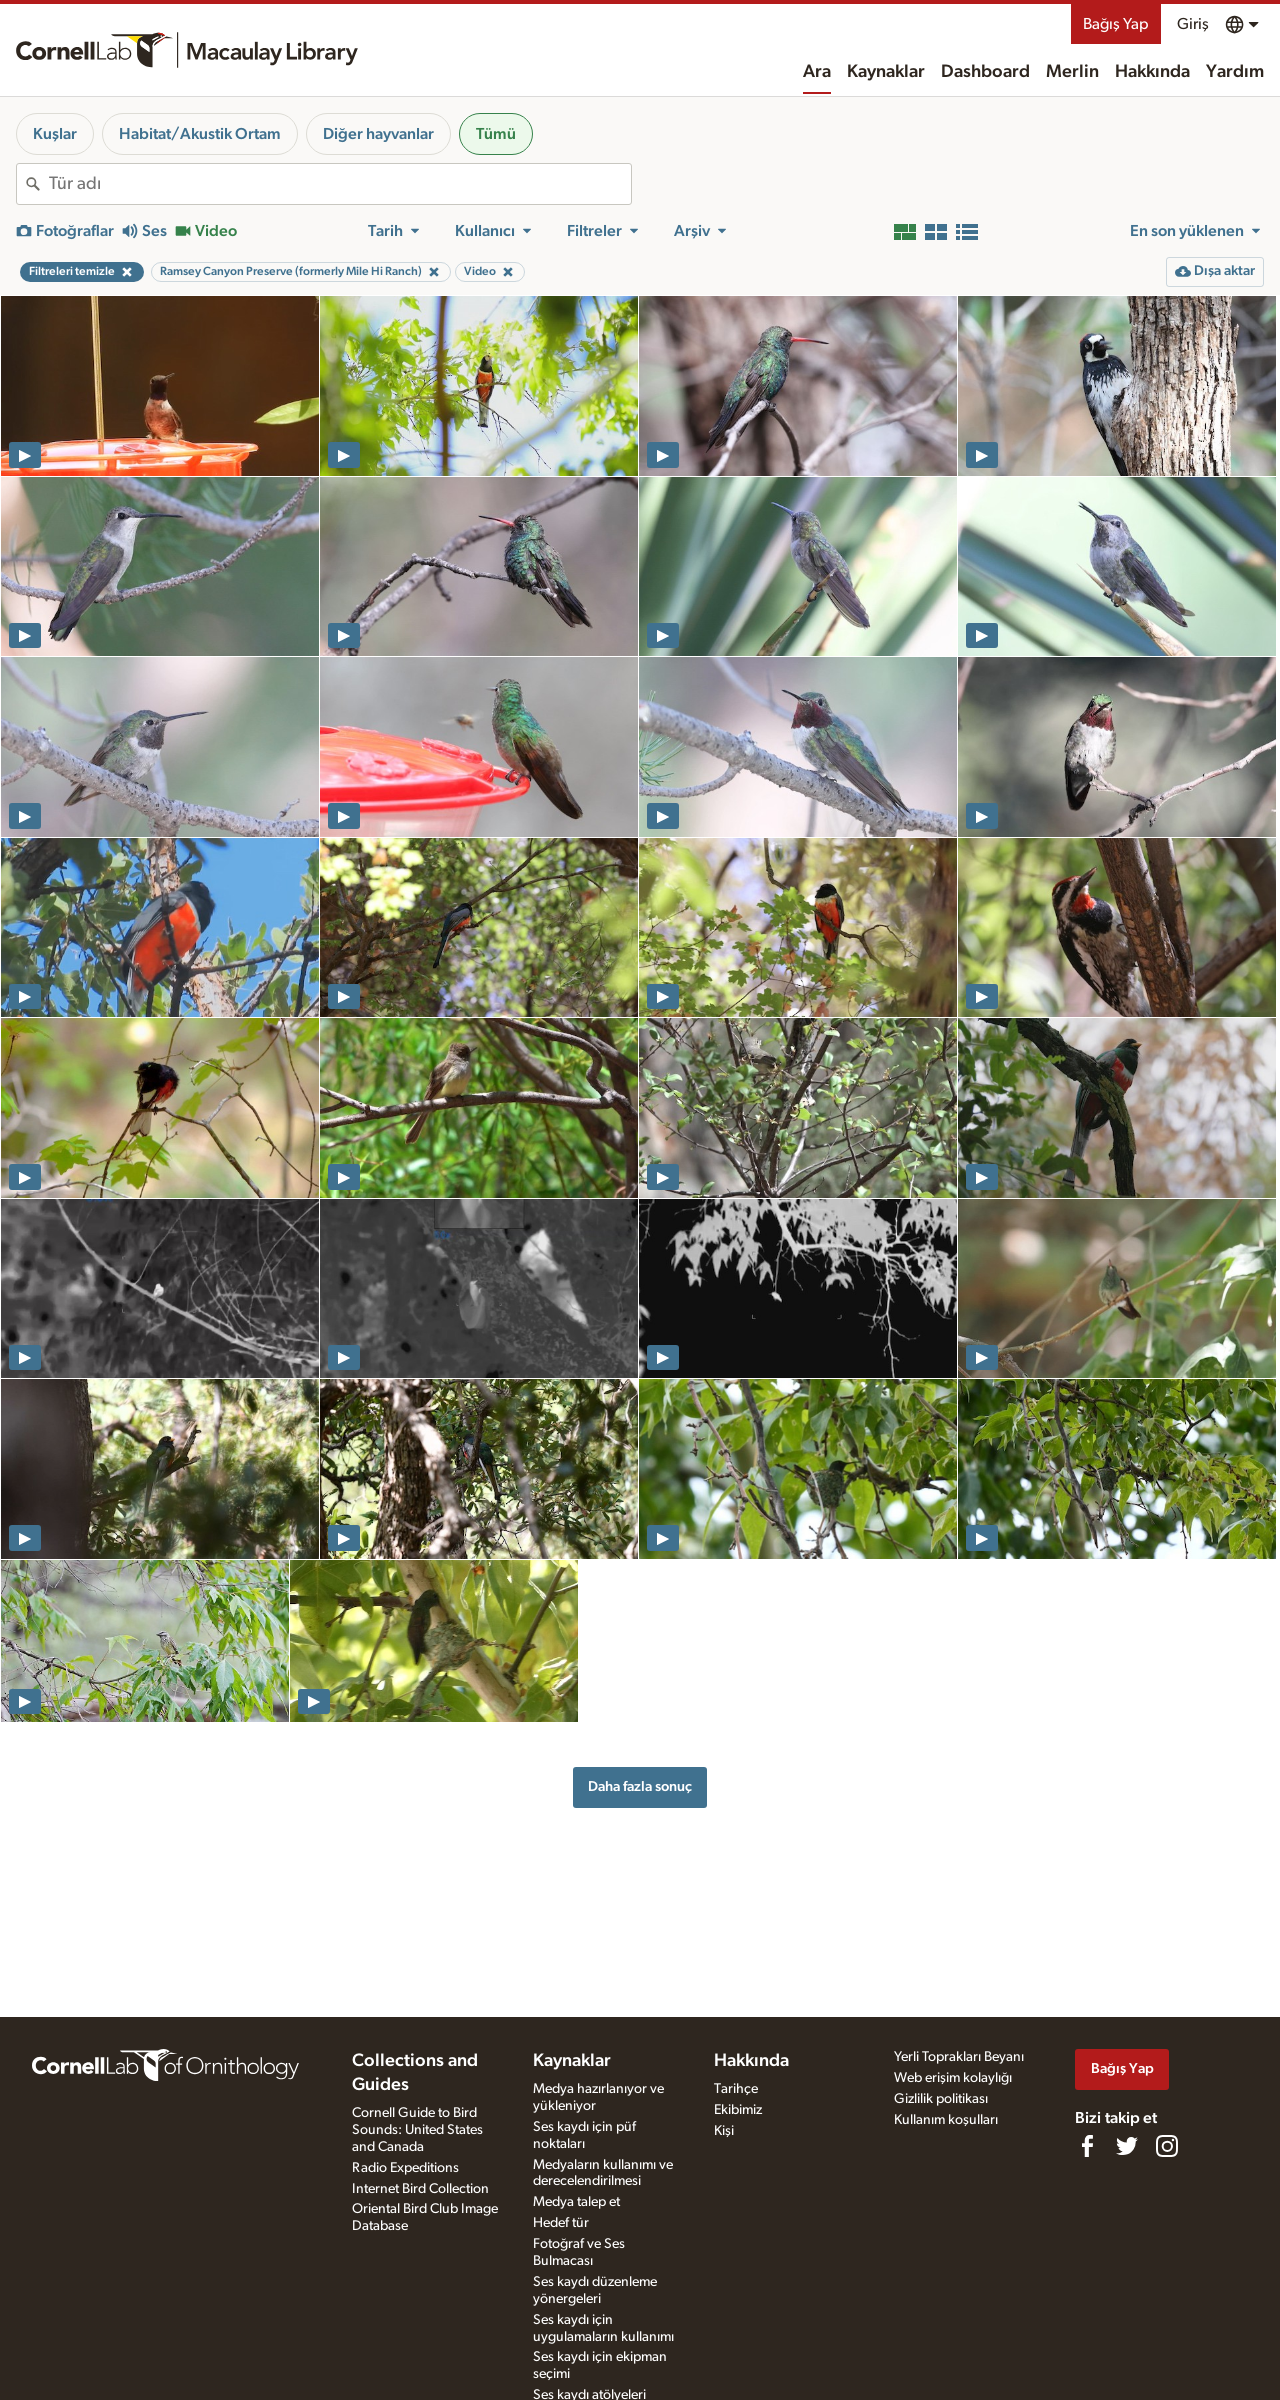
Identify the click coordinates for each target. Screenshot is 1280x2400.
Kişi (724, 2131)
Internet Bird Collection (420, 2189)
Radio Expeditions (405, 2168)
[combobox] (340, 184)
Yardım (1235, 72)
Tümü (496, 134)
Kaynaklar (886, 72)
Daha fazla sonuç (640, 1786)
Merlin (1072, 72)
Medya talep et (576, 2202)
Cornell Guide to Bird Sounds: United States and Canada (417, 2130)
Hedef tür (561, 2223)
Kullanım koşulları (946, 2120)
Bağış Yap (1116, 24)
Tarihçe (736, 2089)
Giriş (1193, 24)
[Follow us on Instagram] (1167, 2146)
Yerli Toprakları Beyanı (959, 2057)
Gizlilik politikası (941, 2099)
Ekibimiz (738, 2110)
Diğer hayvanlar (378, 134)
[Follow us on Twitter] (1127, 2146)
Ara (817, 72)
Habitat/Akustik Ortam (200, 134)
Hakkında (1152, 72)
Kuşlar (55, 134)
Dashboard (985, 72)
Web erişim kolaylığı (953, 2078)
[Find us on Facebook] (1087, 2146)
